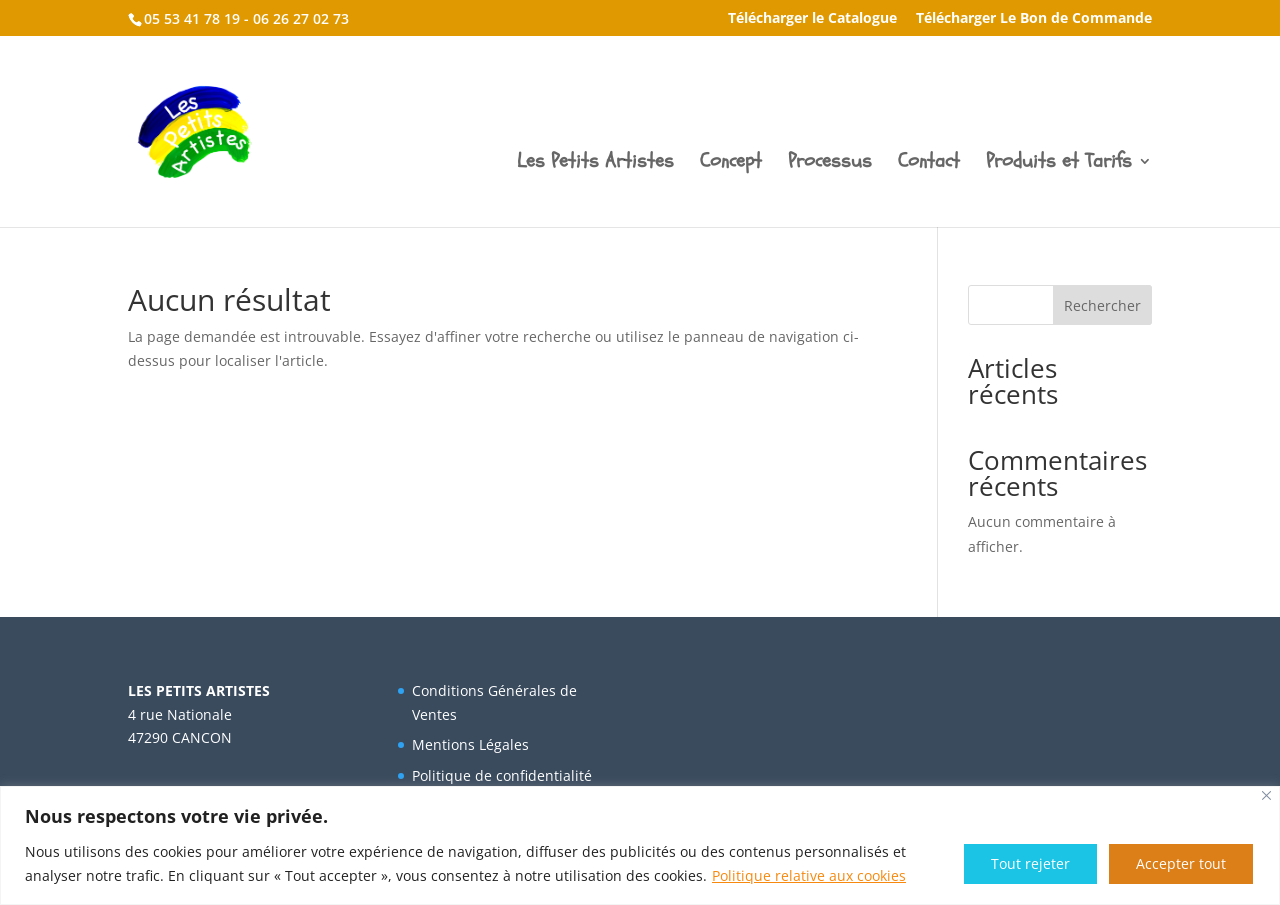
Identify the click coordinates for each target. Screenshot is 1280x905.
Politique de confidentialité (502, 775)
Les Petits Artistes (595, 164)
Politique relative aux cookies (809, 875)
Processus (830, 164)
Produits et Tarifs (1059, 164)
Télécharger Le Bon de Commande (1034, 19)
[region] (640, 845)
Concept (731, 164)
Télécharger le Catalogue (812, 19)
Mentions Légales (470, 744)
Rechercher (1102, 305)
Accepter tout (1181, 863)
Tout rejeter (1030, 863)
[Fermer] (1266, 795)
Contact (929, 164)
